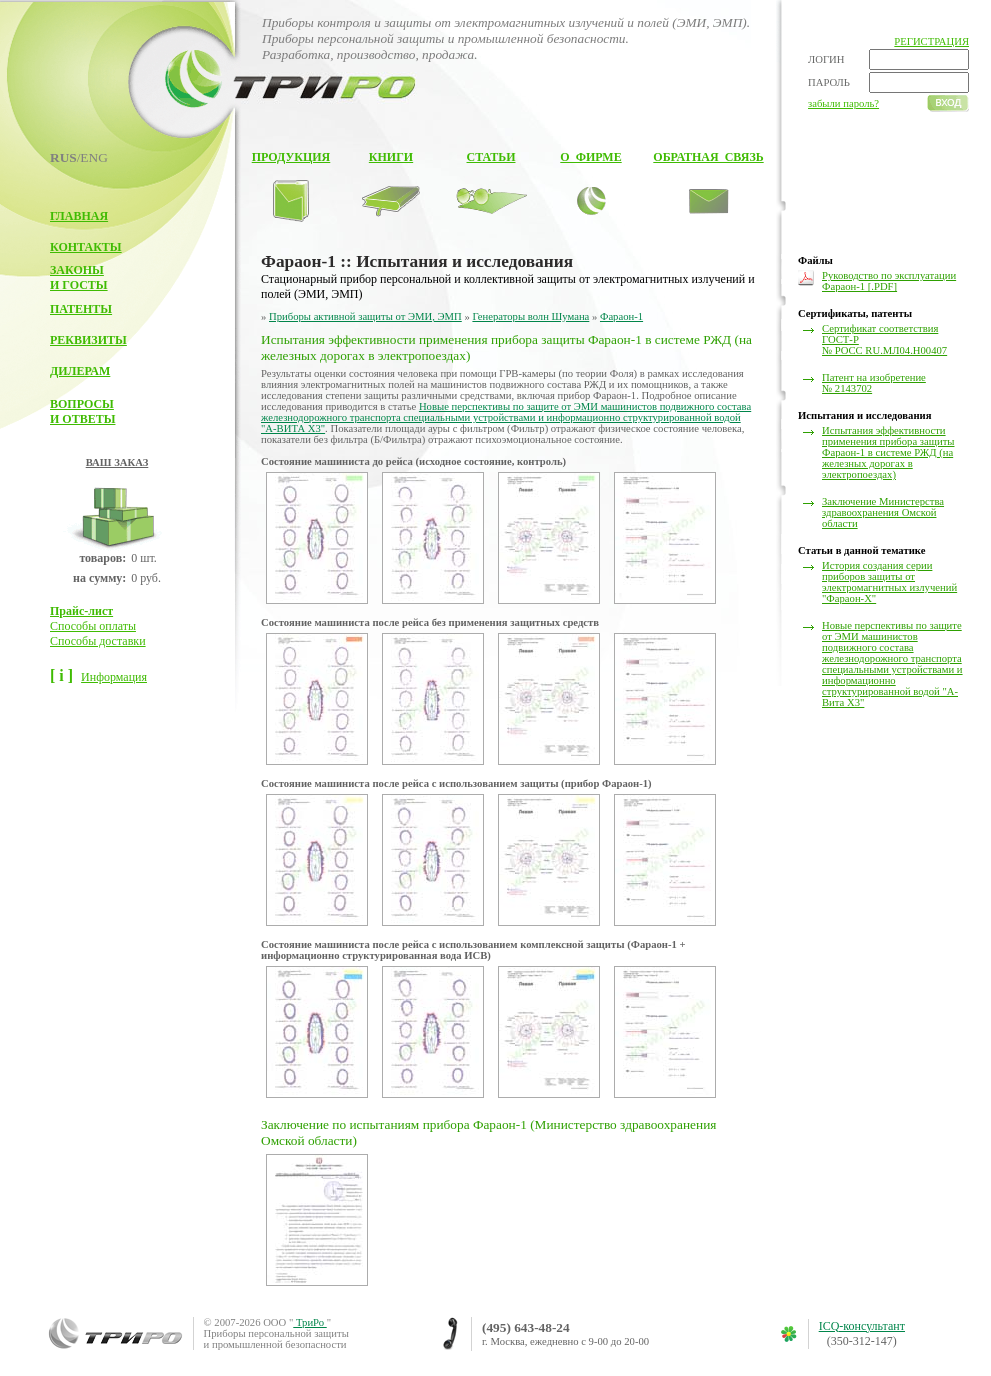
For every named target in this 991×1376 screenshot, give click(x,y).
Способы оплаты (93, 626)
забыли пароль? (843, 103)
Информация (114, 677)
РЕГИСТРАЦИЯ (931, 41)
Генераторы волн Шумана (530, 316)
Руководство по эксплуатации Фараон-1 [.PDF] (889, 281)
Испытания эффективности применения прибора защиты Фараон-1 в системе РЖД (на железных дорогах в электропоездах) (888, 452)
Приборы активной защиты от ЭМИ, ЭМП (365, 316)
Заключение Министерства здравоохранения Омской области (883, 512)
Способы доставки (98, 641)
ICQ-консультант (862, 1326)
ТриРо (309, 1322)
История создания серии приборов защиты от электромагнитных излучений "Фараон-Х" (889, 582)
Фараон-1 (621, 316)
